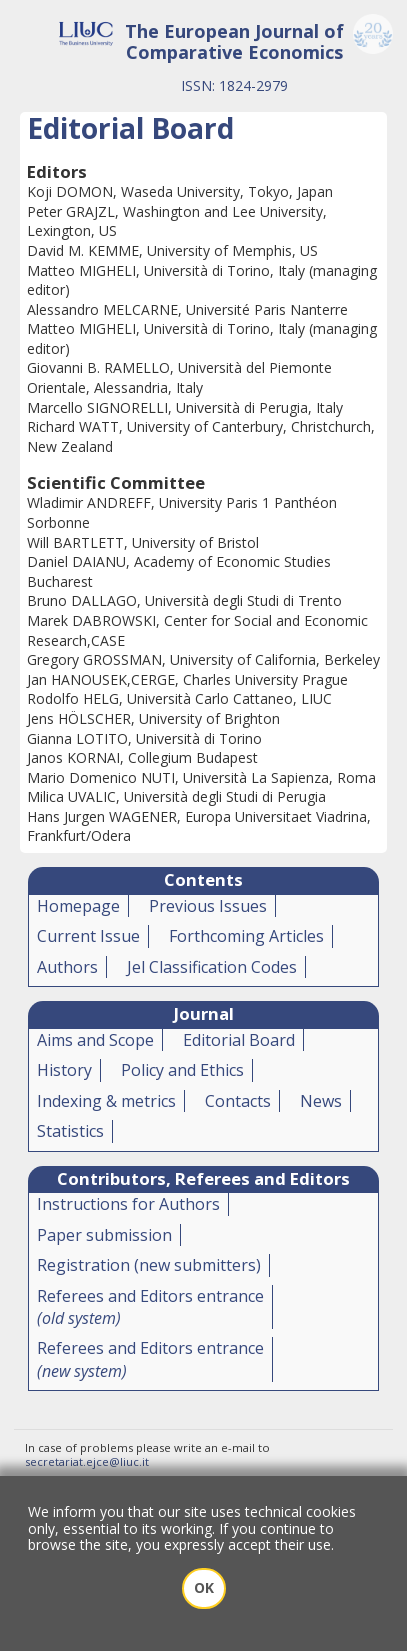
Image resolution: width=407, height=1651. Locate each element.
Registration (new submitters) (149, 1265)
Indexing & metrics (106, 1101)
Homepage (78, 906)
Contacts (238, 1101)
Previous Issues (208, 906)
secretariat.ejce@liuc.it (87, 1461)
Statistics (70, 1131)
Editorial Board (239, 1040)
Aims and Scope (95, 1040)
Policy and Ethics (182, 1070)
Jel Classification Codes (212, 967)
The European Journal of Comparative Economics (234, 42)
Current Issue (88, 936)
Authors (67, 967)
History (64, 1070)
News (321, 1101)
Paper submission (104, 1235)
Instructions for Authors (128, 1204)
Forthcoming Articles (246, 936)
